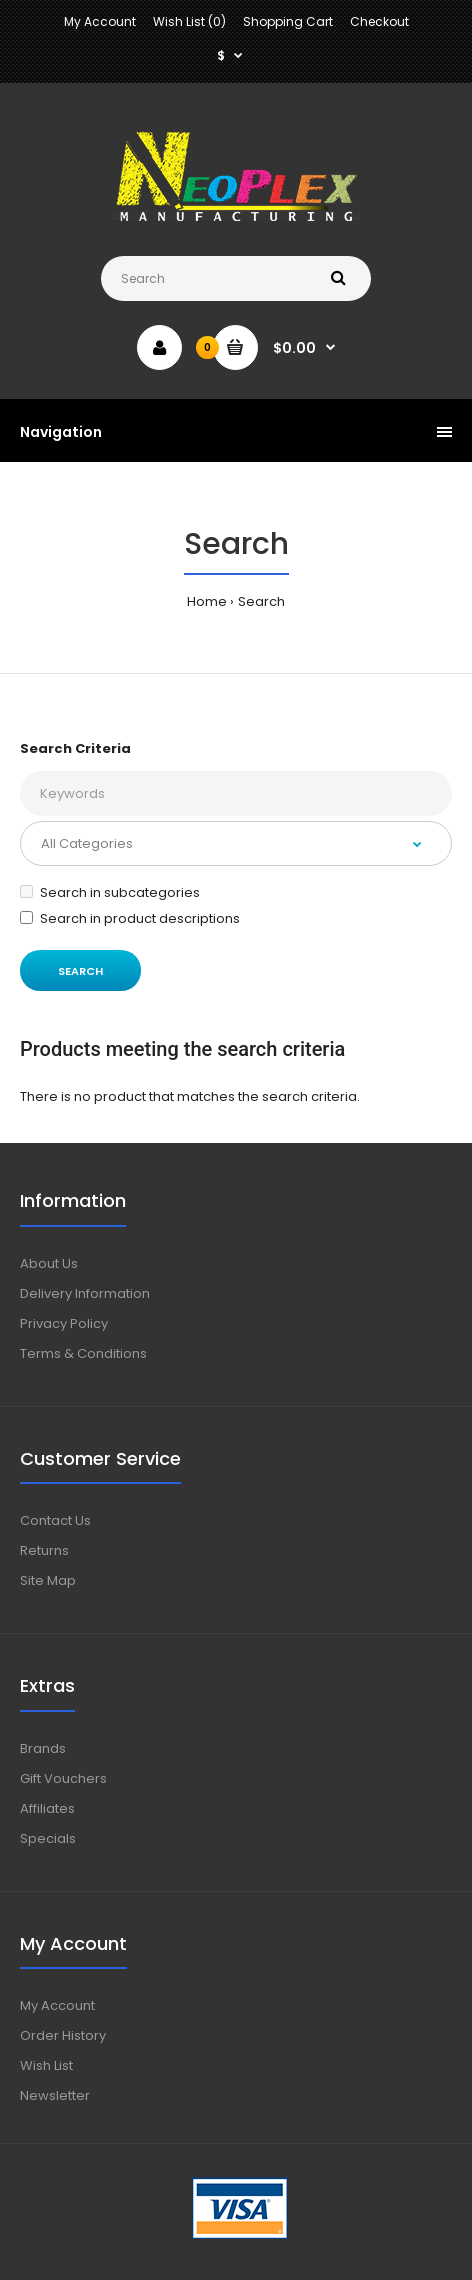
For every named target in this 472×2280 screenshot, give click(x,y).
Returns (44, 1550)
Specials (48, 1838)
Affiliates (47, 1808)
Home (207, 601)
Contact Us (55, 1520)
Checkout (379, 21)
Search (261, 601)
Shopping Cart (288, 21)
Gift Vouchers (63, 1778)
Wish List (46, 2065)
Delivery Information (85, 1293)
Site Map (48, 1580)
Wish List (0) (189, 21)
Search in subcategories (110, 892)
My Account (100, 21)
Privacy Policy (64, 1323)
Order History (63, 2035)
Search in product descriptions (130, 918)
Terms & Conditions (83, 1353)
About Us (49, 1263)
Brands (43, 1748)
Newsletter (55, 2095)
